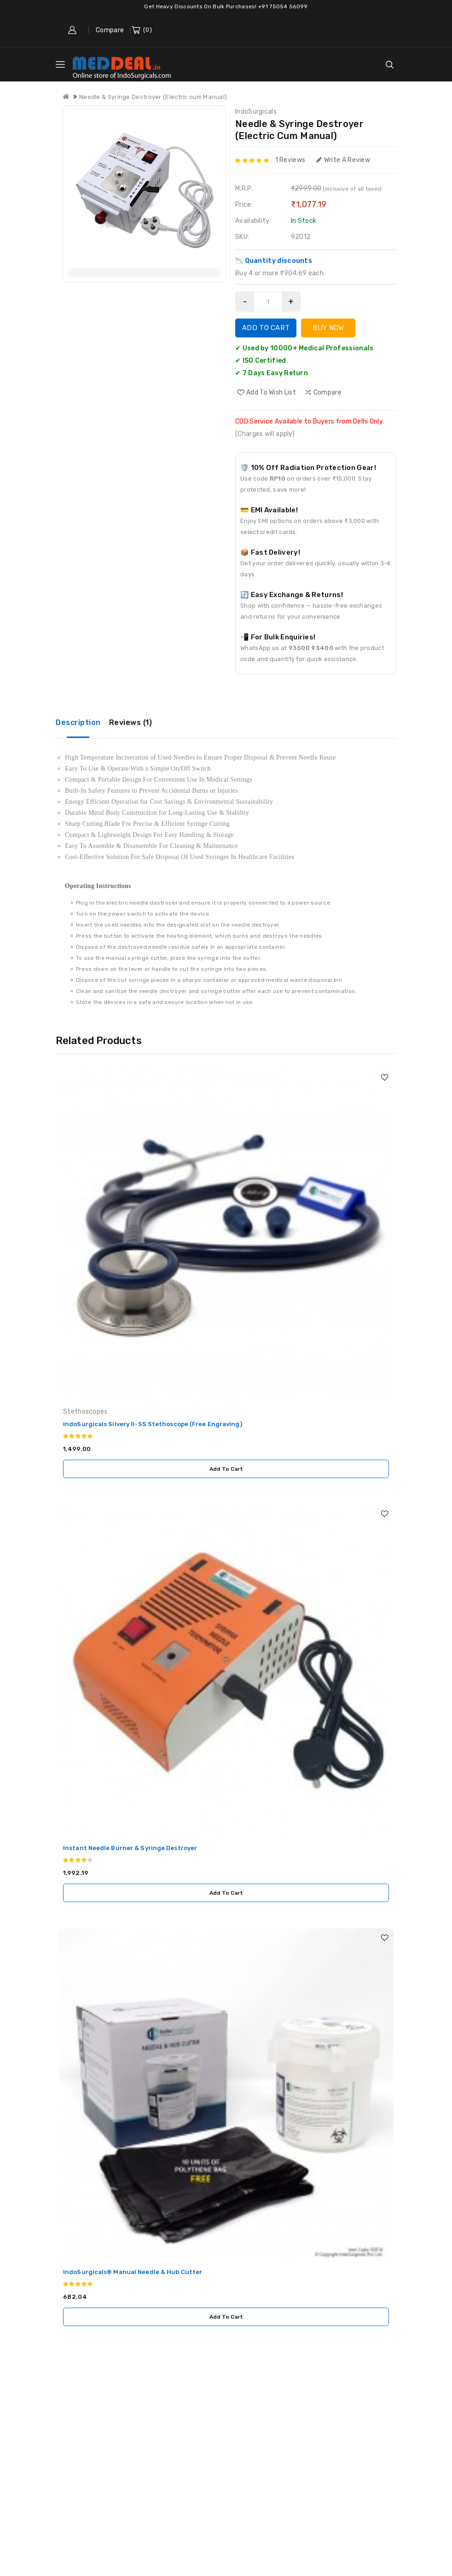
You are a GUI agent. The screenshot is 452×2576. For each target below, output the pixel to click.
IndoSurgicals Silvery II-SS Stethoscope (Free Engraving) (152, 1424)
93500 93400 (311, 647)
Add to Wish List (271, 392)
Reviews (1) (130, 722)
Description (78, 722)
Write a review (343, 160)
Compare (110, 30)
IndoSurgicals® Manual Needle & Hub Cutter (132, 2272)
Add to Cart (266, 328)
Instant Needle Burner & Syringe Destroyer (130, 1848)
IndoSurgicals (256, 112)
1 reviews (290, 160)
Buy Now (328, 328)
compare (327, 392)
